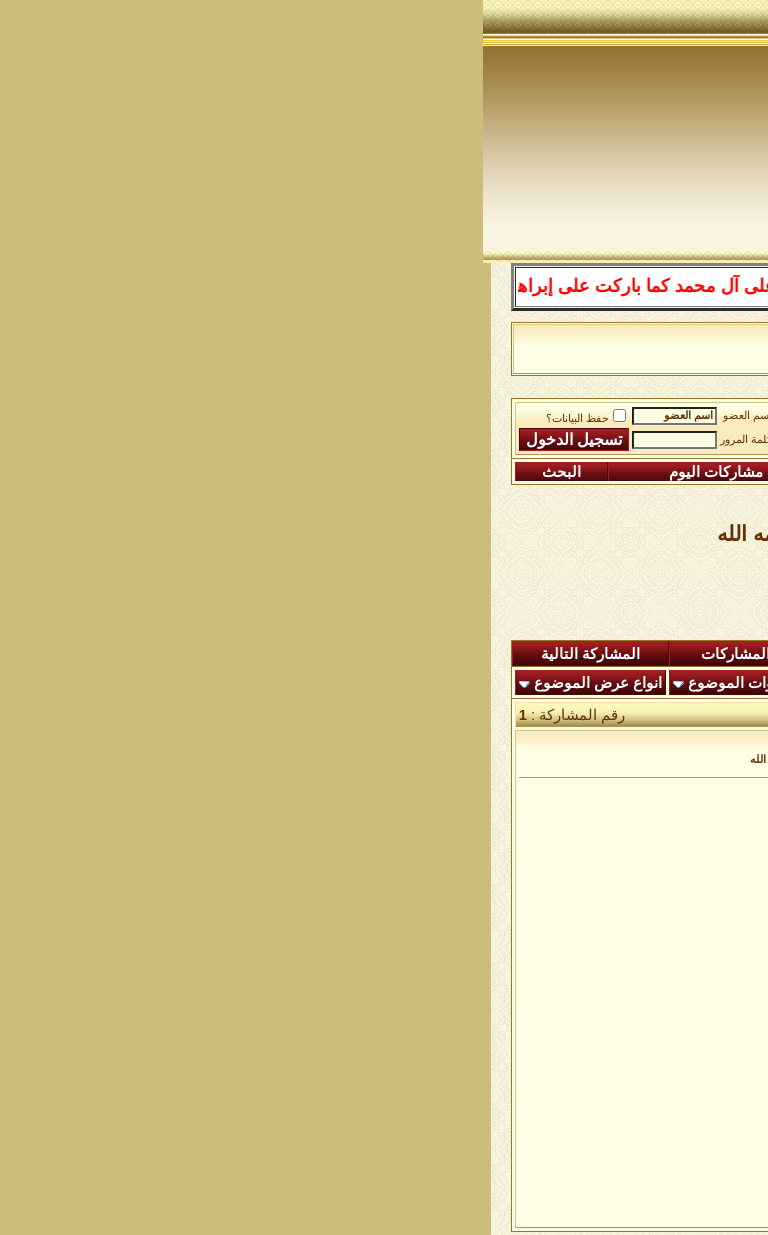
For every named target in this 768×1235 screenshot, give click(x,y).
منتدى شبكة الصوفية (649, 421)
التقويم (394, 472)
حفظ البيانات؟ (103, 418)
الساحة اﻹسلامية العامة (494, 421)
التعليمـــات (529, 472)
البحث (78, 472)
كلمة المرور (263, 439)
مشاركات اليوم (233, 472)
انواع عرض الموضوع (115, 683)
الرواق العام (368, 421)
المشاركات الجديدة (564, 654)
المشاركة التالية (107, 654)
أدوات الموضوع (253, 683)
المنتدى (698, 654)
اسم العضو (264, 415)
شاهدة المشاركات (275, 654)
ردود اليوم (417, 654)
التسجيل (674, 472)
